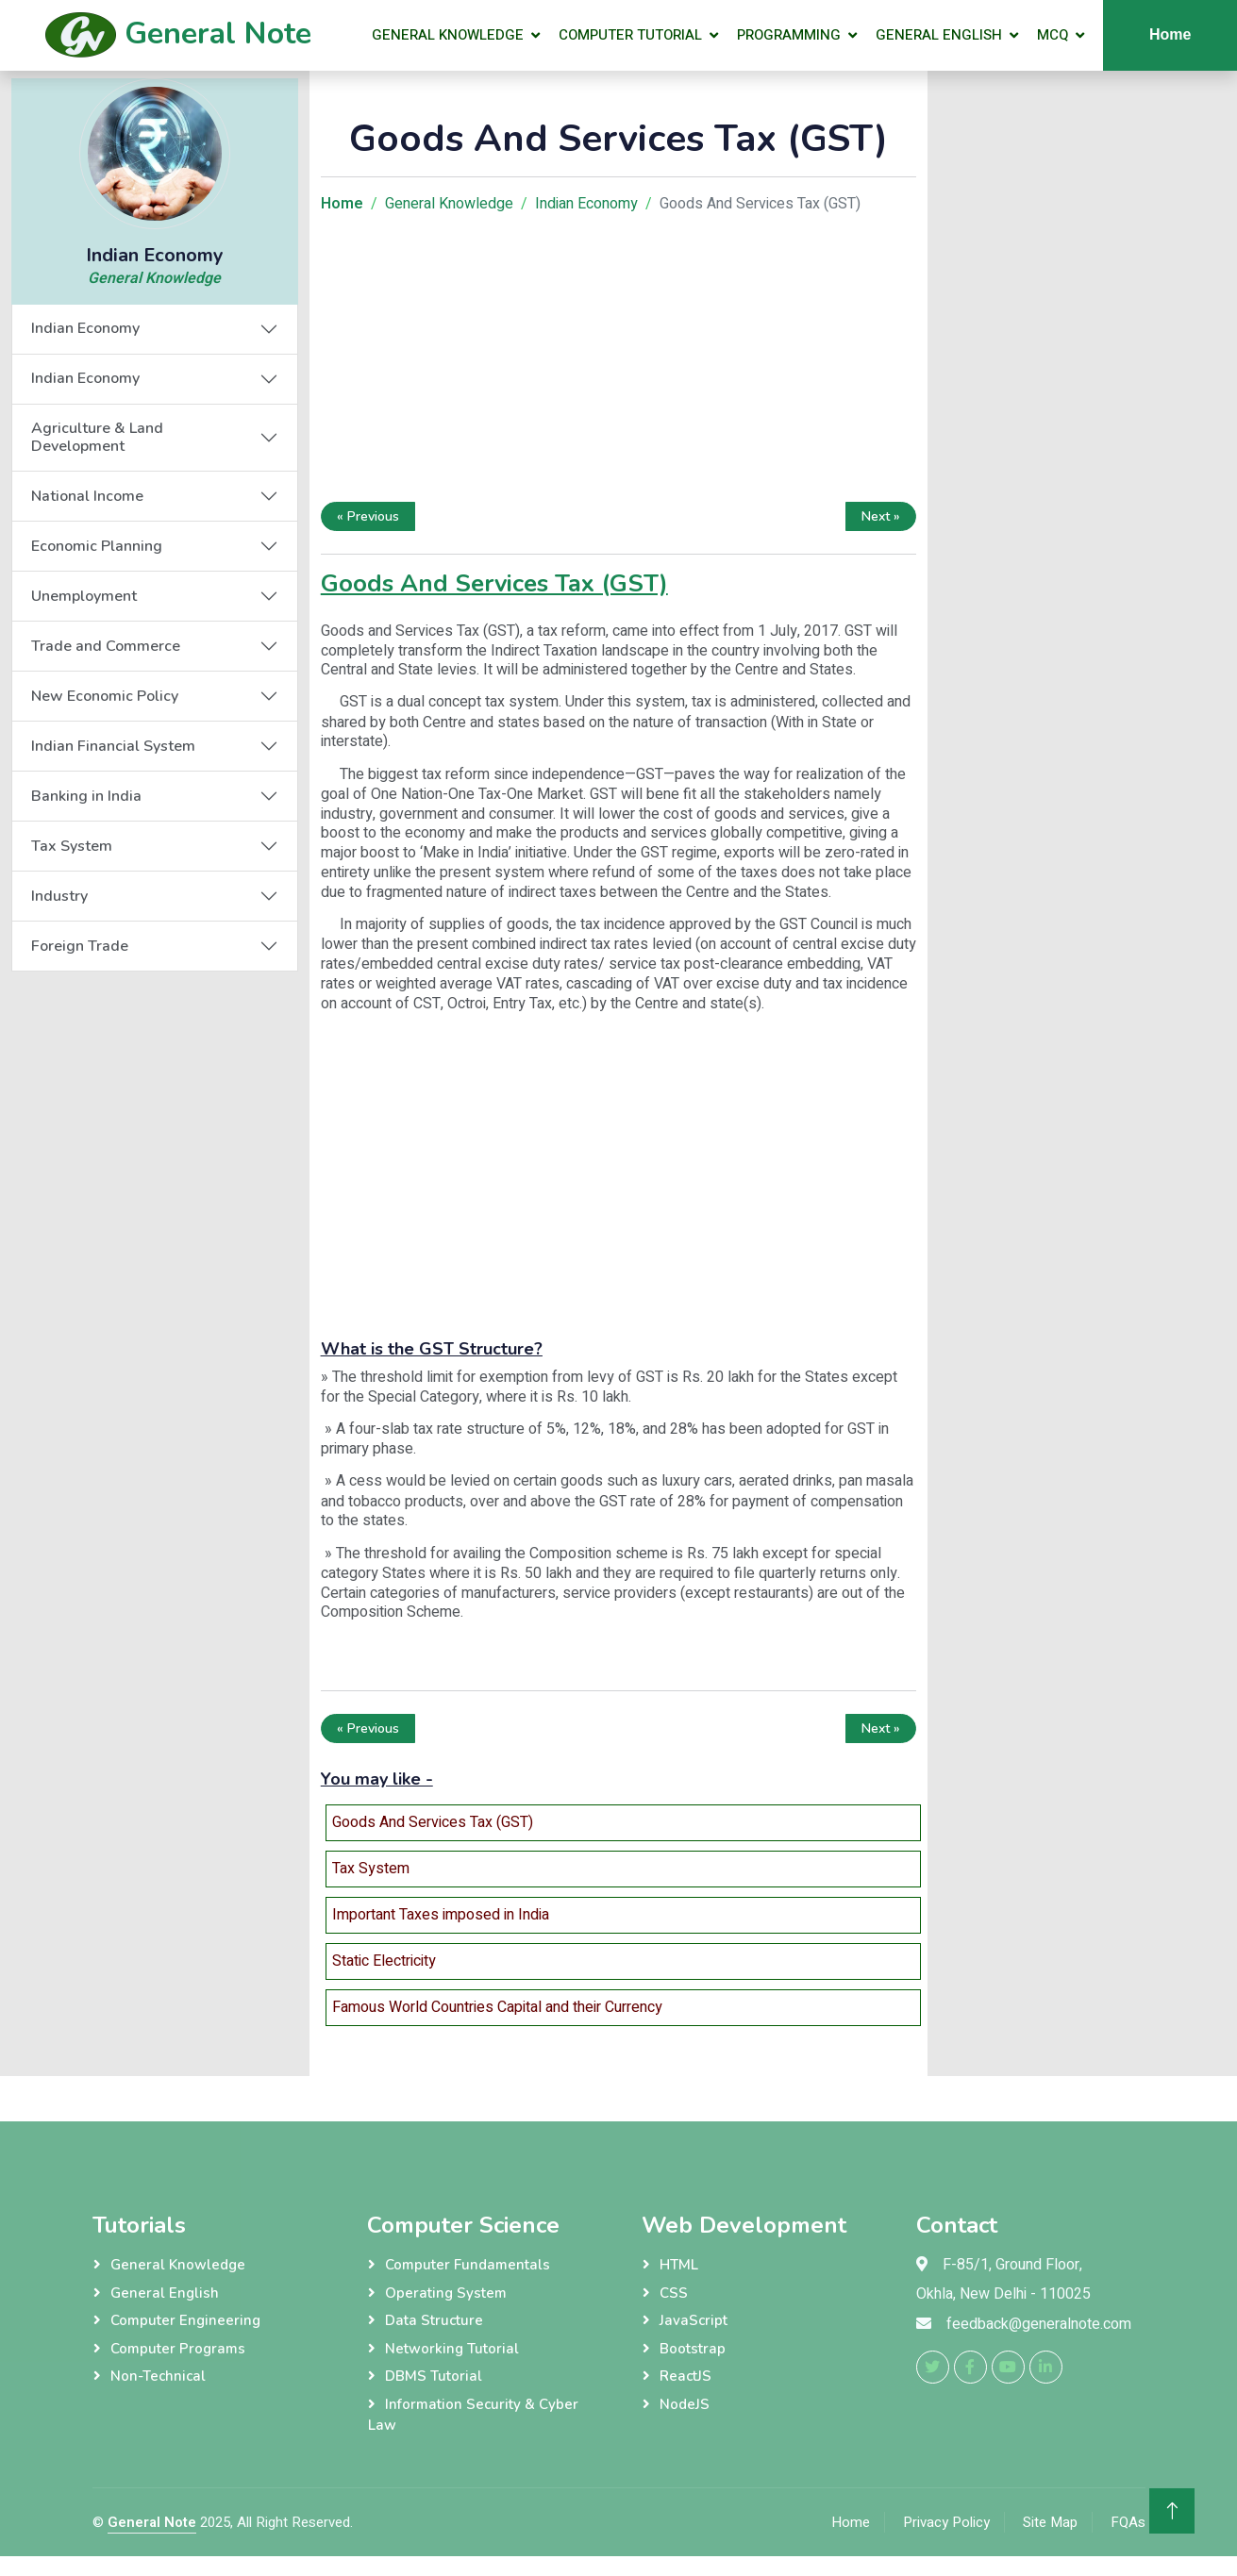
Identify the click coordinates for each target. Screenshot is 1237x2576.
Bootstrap (693, 2348)
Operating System (446, 2293)
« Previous (368, 516)
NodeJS (685, 2404)
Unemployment (84, 596)
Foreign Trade (79, 946)
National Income (87, 496)
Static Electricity (384, 1961)
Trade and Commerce (105, 646)
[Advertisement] (619, 362)
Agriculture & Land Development (97, 437)
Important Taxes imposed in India (440, 1914)
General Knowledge (448, 35)
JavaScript (693, 2320)
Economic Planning (96, 546)
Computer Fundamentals (467, 2264)
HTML (679, 2264)
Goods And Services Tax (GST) (432, 1822)
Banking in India (86, 796)
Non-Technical (158, 2376)
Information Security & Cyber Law (473, 2415)
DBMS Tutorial (433, 2376)
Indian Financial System (113, 746)
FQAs (1128, 2522)
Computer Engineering (185, 2320)
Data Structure (434, 2320)
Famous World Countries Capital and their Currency (497, 2007)
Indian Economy (85, 328)
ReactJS (685, 2376)
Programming (789, 35)
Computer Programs (177, 2348)
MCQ (1052, 35)
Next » (880, 516)
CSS (674, 2293)
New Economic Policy (104, 696)
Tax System (71, 846)
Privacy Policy (946, 2522)
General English (939, 35)
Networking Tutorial (452, 2348)
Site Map (1050, 2522)
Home (850, 2522)
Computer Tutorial (630, 35)
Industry (59, 896)
